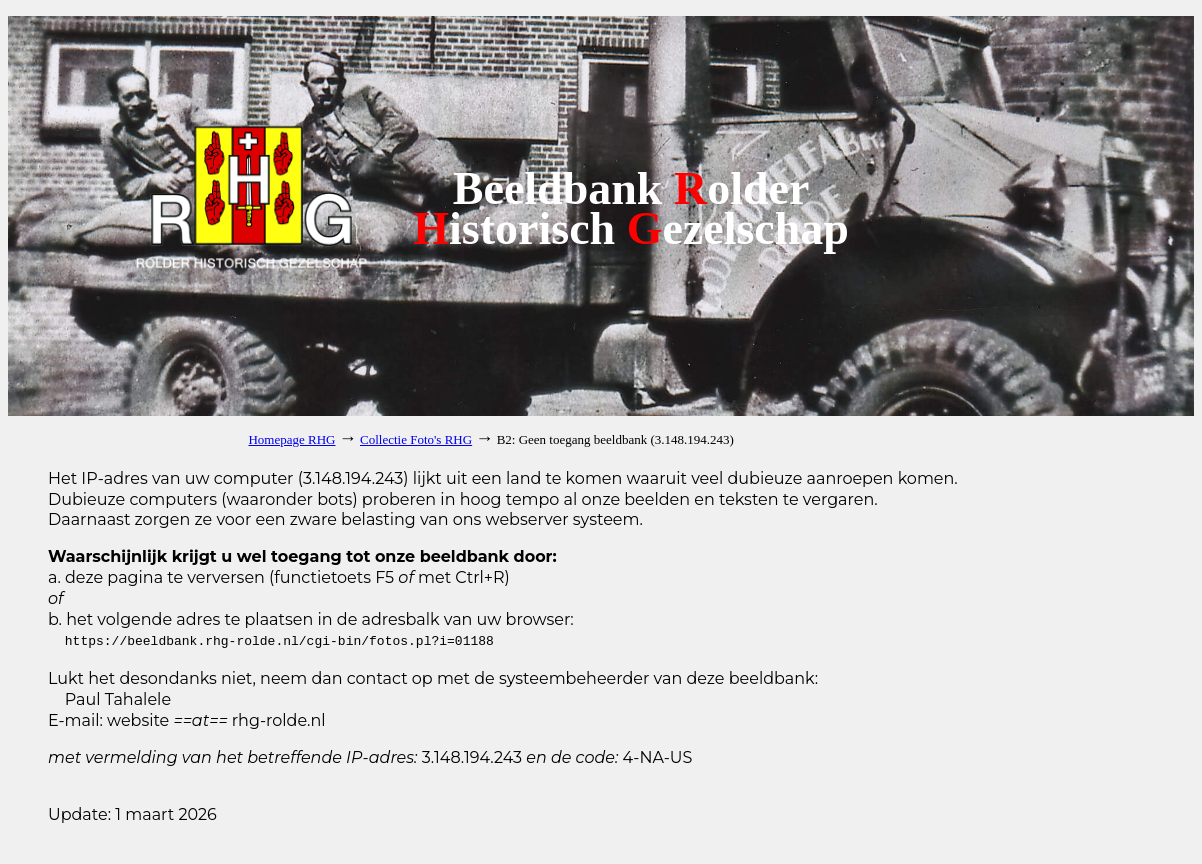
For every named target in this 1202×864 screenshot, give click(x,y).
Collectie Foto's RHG (416, 439)
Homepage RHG (291, 439)
